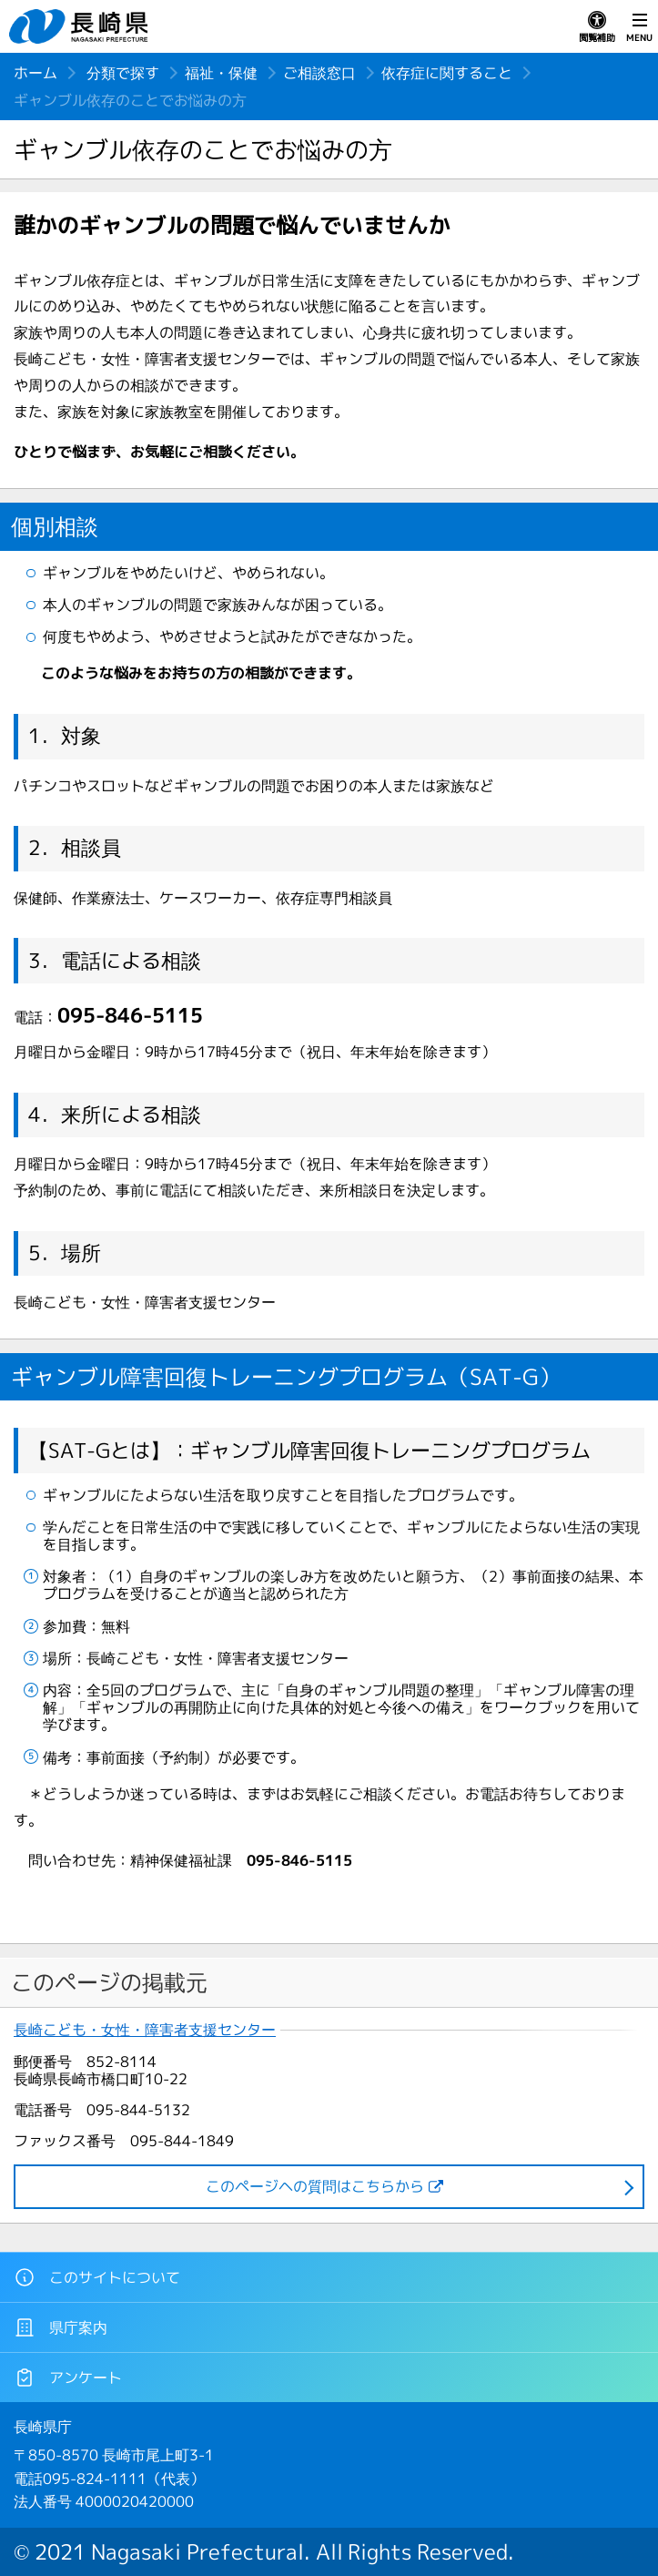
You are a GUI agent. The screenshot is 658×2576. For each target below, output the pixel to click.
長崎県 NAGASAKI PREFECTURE (81, 26)
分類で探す (122, 73)
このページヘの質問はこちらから (315, 2186)
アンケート (68, 2377)
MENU (639, 27)
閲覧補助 (597, 27)
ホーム (35, 73)
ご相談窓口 (319, 73)
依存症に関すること (446, 73)
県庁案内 (60, 2327)
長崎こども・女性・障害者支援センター (145, 2030)
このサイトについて (97, 2277)
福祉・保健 (221, 73)
